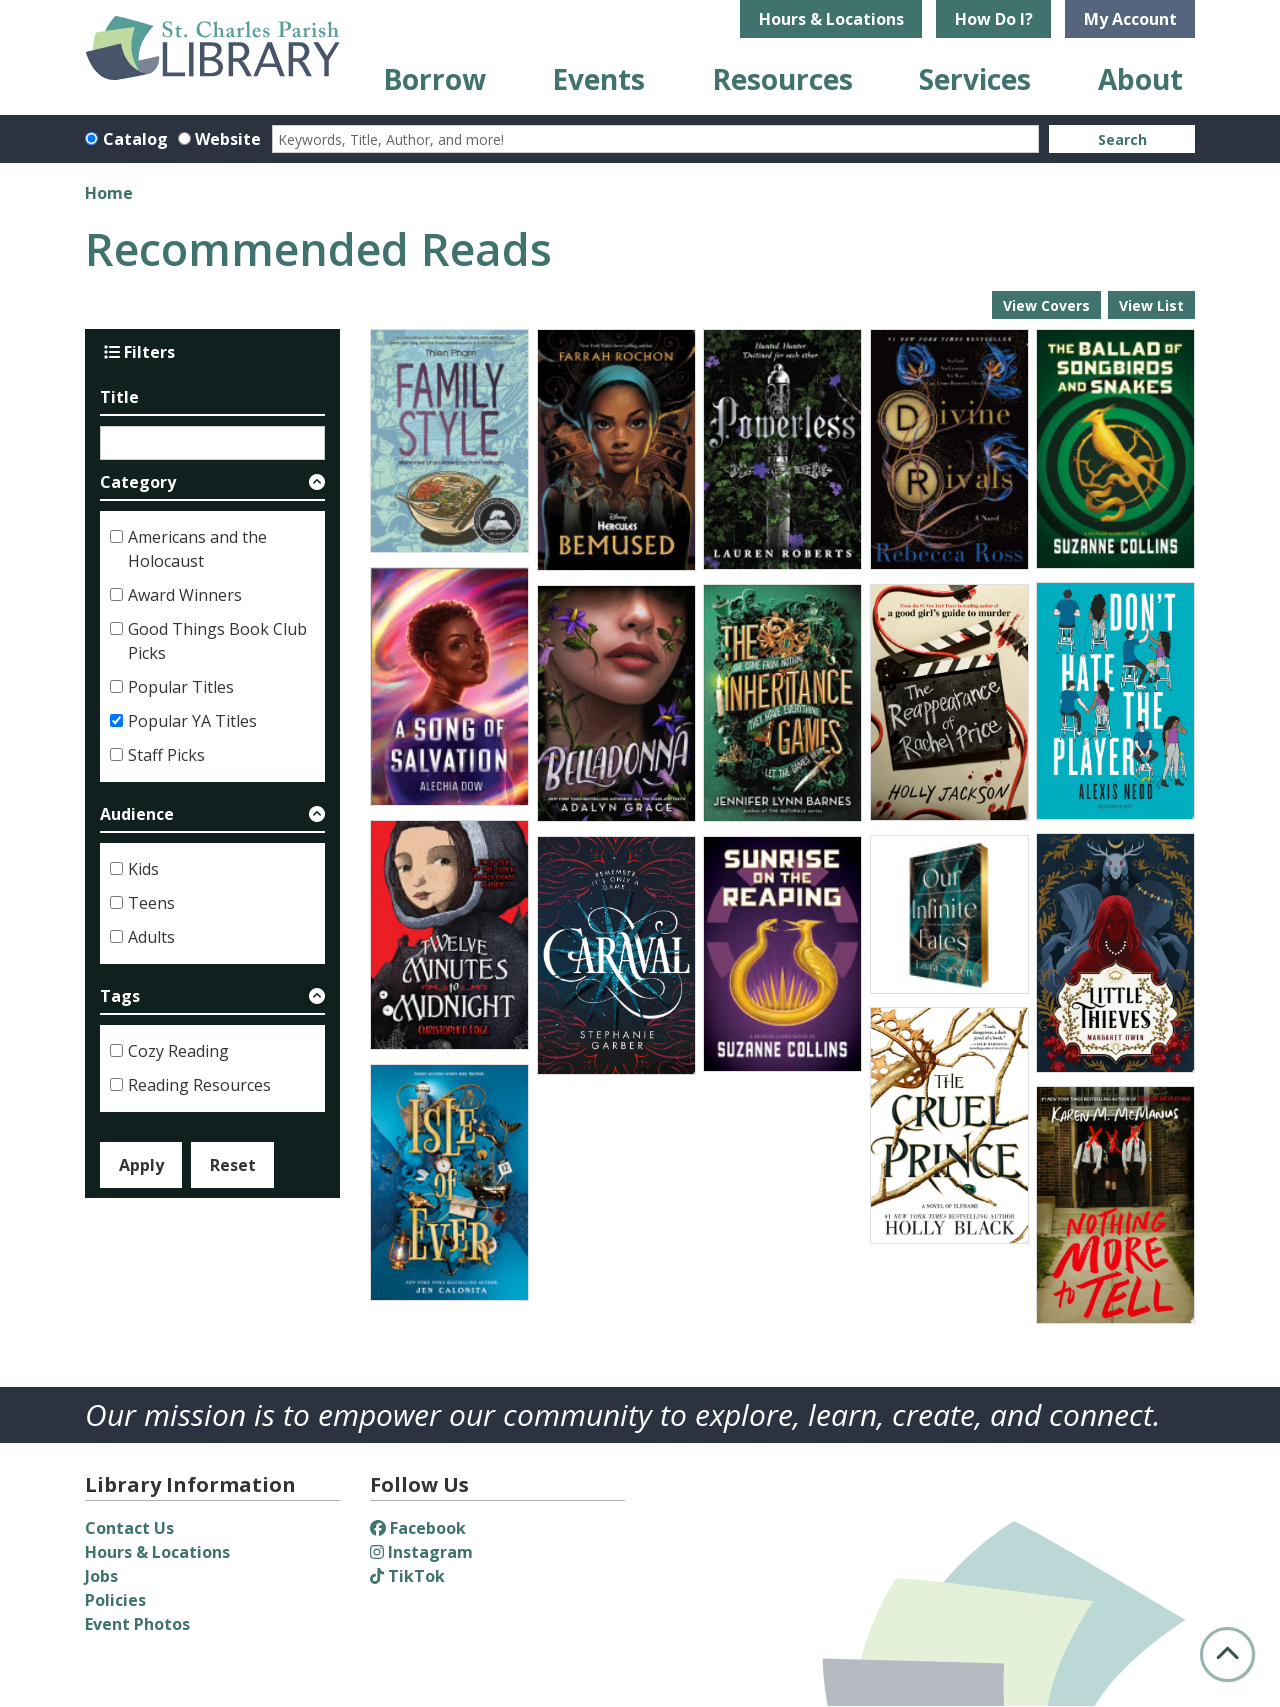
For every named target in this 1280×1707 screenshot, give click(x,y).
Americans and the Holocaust (197, 549)
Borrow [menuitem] (434, 79)
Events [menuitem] (598, 79)
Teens (151, 903)
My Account (1130, 19)
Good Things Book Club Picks (217, 641)
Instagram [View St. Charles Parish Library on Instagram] (421, 1552)
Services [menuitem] (975, 79)
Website (228, 139)
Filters (139, 352)
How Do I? (994, 19)
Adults (151, 937)
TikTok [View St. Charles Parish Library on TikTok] (407, 1576)
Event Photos (137, 1624)
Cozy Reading (178, 1051)
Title (119, 397)
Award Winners (185, 595)
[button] (212, 485)
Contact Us (129, 1528)
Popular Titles (181, 687)
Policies (115, 1600)
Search (1122, 139)
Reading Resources (199, 1085)
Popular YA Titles (192, 721)
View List (1151, 305)
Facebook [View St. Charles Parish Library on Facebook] (418, 1528)
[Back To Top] (1227, 1654)
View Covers (1046, 305)
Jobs (101, 1576)
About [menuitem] (1140, 79)
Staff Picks (166, 755)
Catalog (135, 139)
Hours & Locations (831, 19)
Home (109, 193)
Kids (143, 869)
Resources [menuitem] (782, 79)
